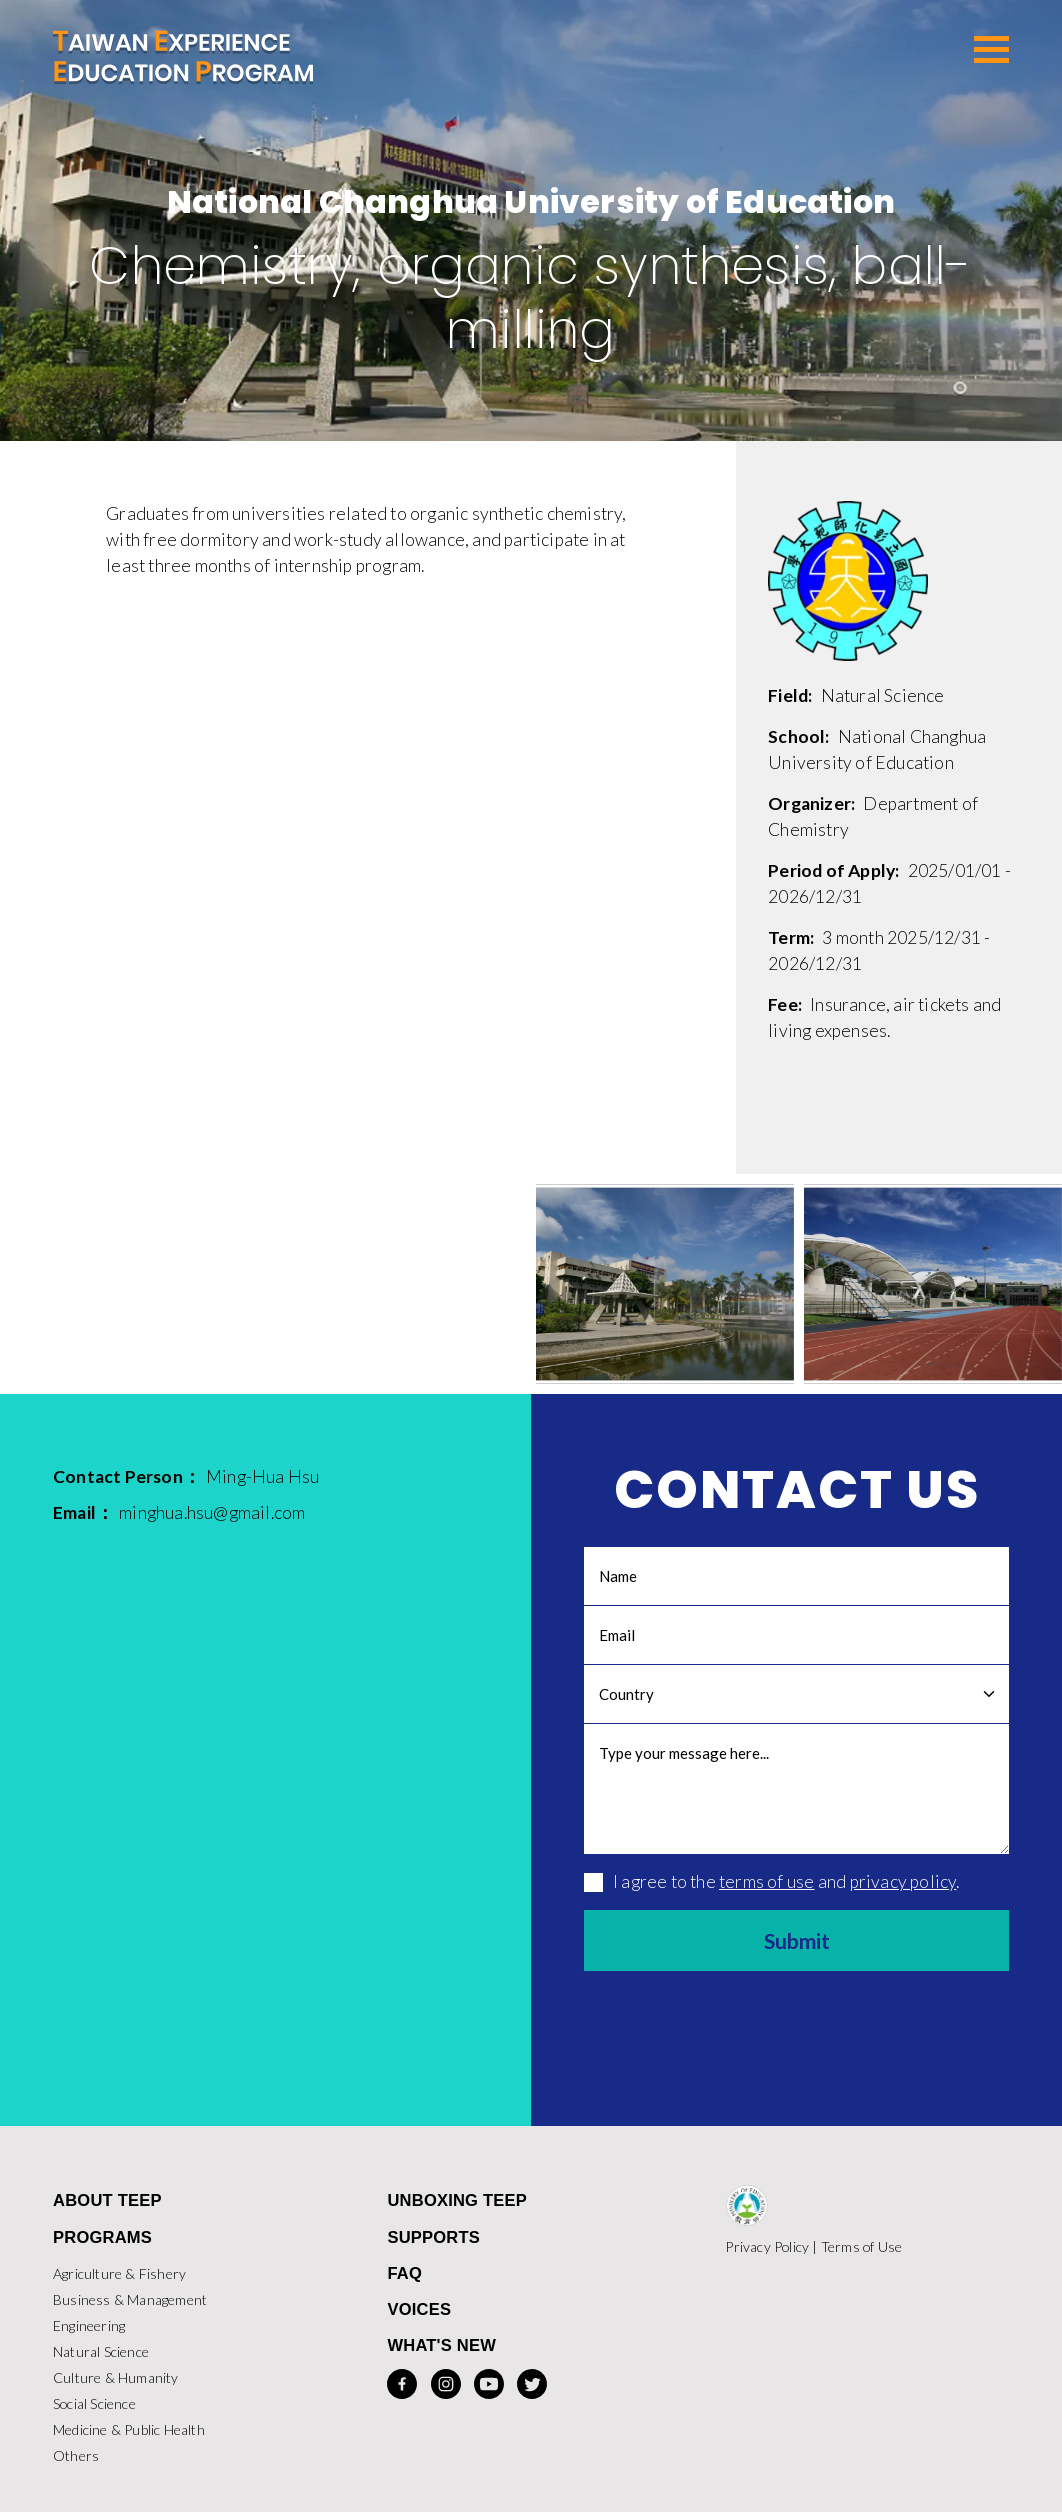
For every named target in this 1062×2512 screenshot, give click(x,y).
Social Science (94, 2403)
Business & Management (130, 2299)
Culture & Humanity (116, 2377)
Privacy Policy (767, 2246)
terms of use (766, 1880)
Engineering (89, 2325)
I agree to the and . (771, 1880)
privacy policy (903, 1880)
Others (76, 2455)
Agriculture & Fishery (119, 2273)
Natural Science (101, 2351)
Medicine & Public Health (129, 2429)
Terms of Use (861, 2246)
